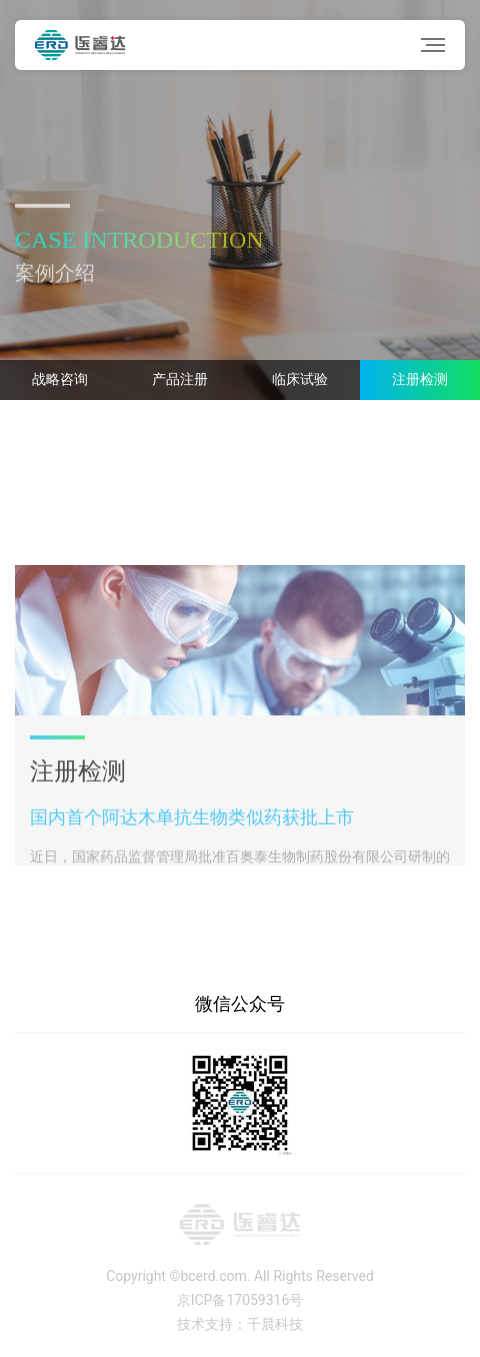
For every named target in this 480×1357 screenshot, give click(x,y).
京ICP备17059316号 (240, 1300)
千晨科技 (275, 1324)
